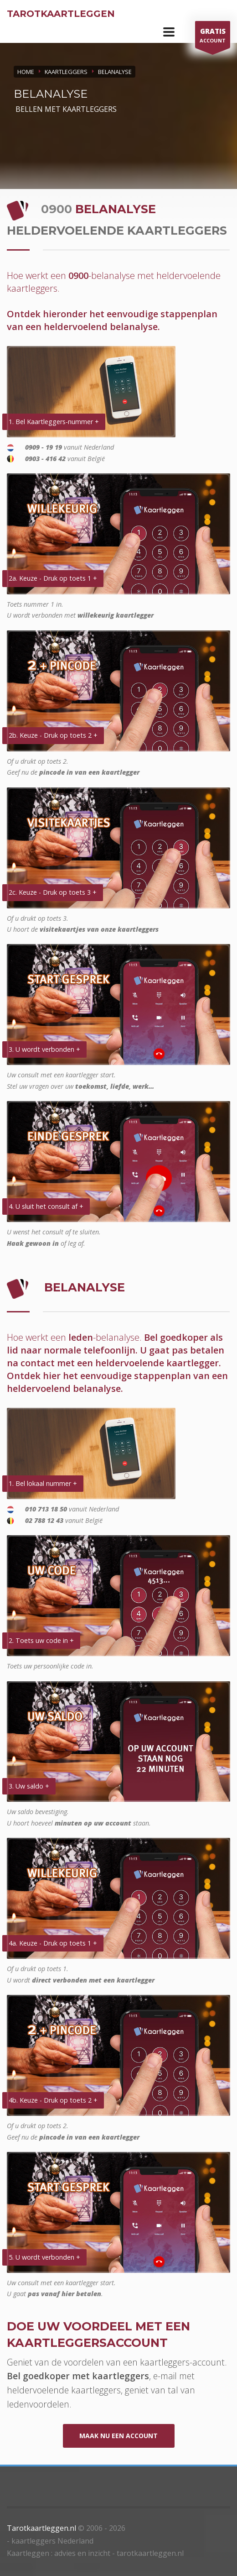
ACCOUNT (212, 37)
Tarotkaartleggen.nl (41, 2528)
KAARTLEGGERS (66, 72)
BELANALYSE (115, 72)
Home (25, 72)
